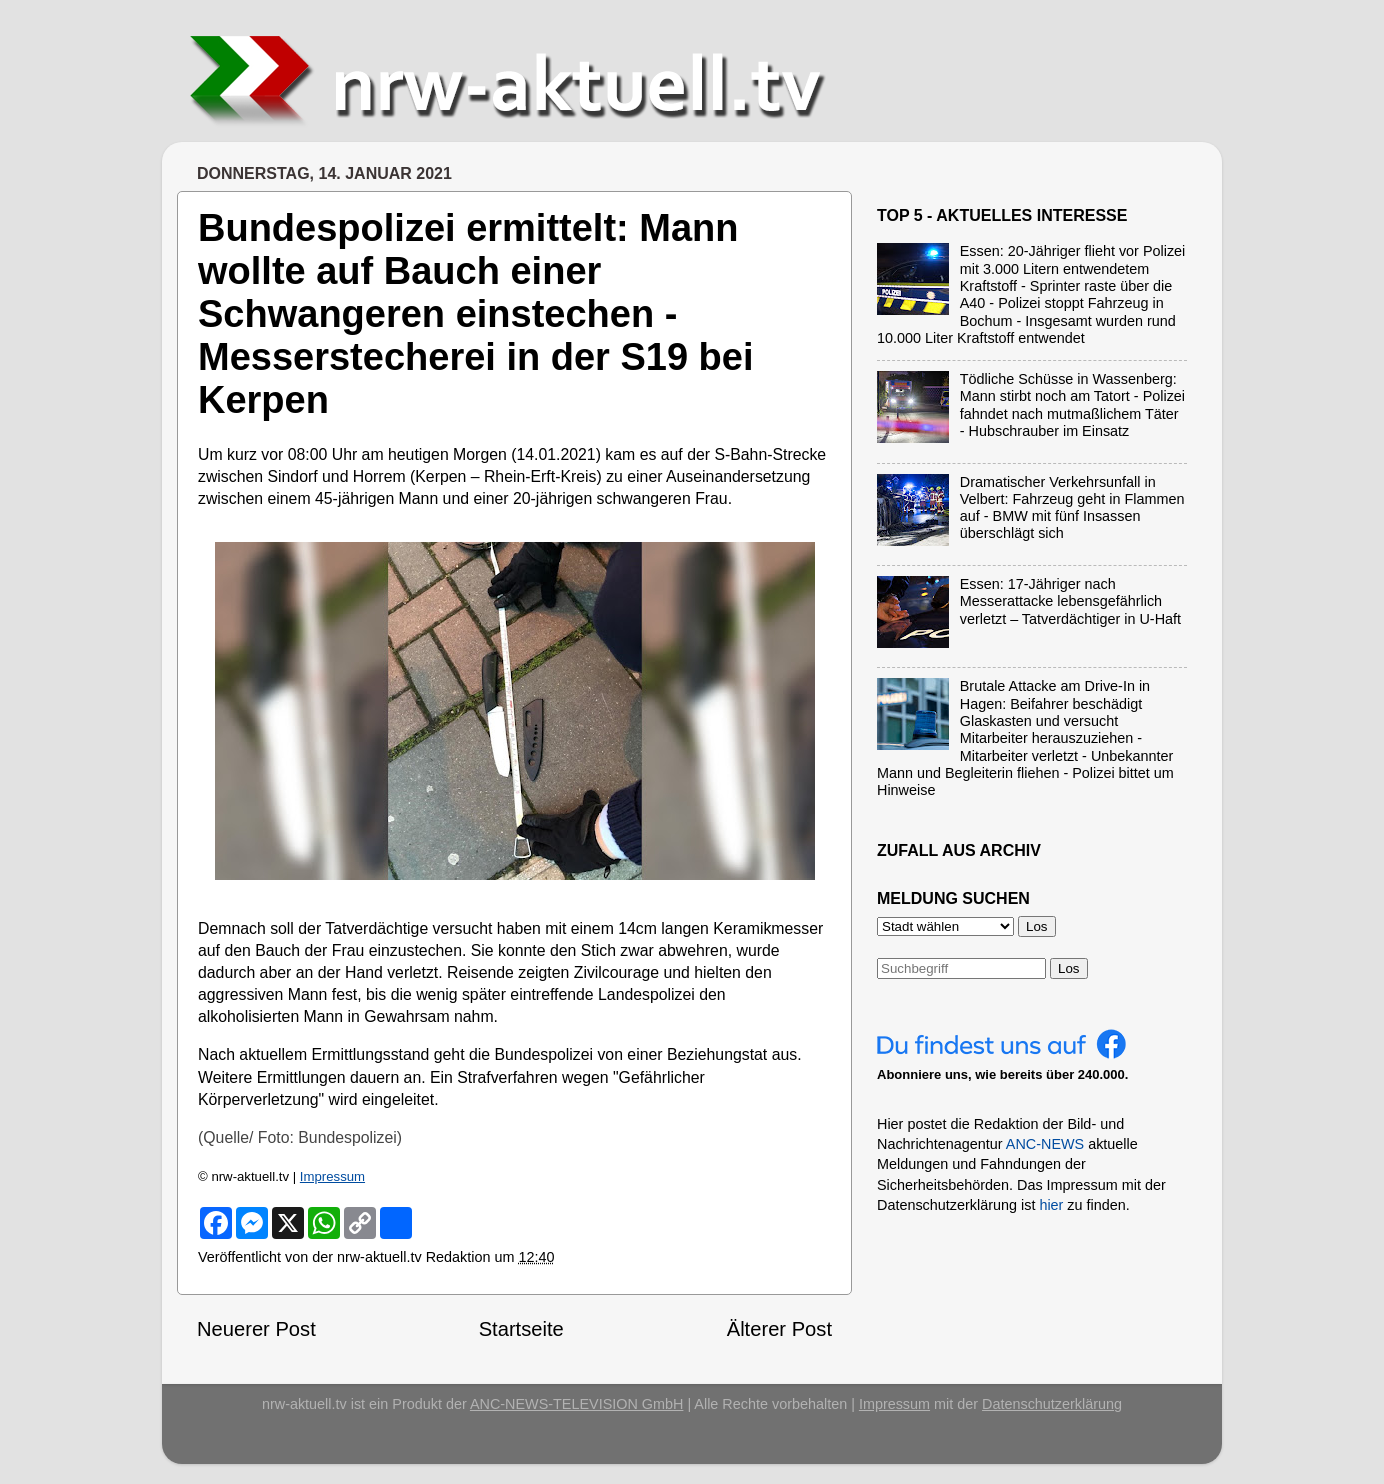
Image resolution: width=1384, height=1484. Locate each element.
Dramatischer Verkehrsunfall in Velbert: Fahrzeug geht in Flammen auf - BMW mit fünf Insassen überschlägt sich (1072, 508)
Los (1069, 968)
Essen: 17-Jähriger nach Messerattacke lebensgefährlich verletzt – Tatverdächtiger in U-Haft (1070, 601)
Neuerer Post (256, 1329)
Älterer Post (779, 1329)
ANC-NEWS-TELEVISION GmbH (577, 1404)
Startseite (521, 1329)
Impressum (332, 1176)
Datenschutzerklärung (1052, 1404)
